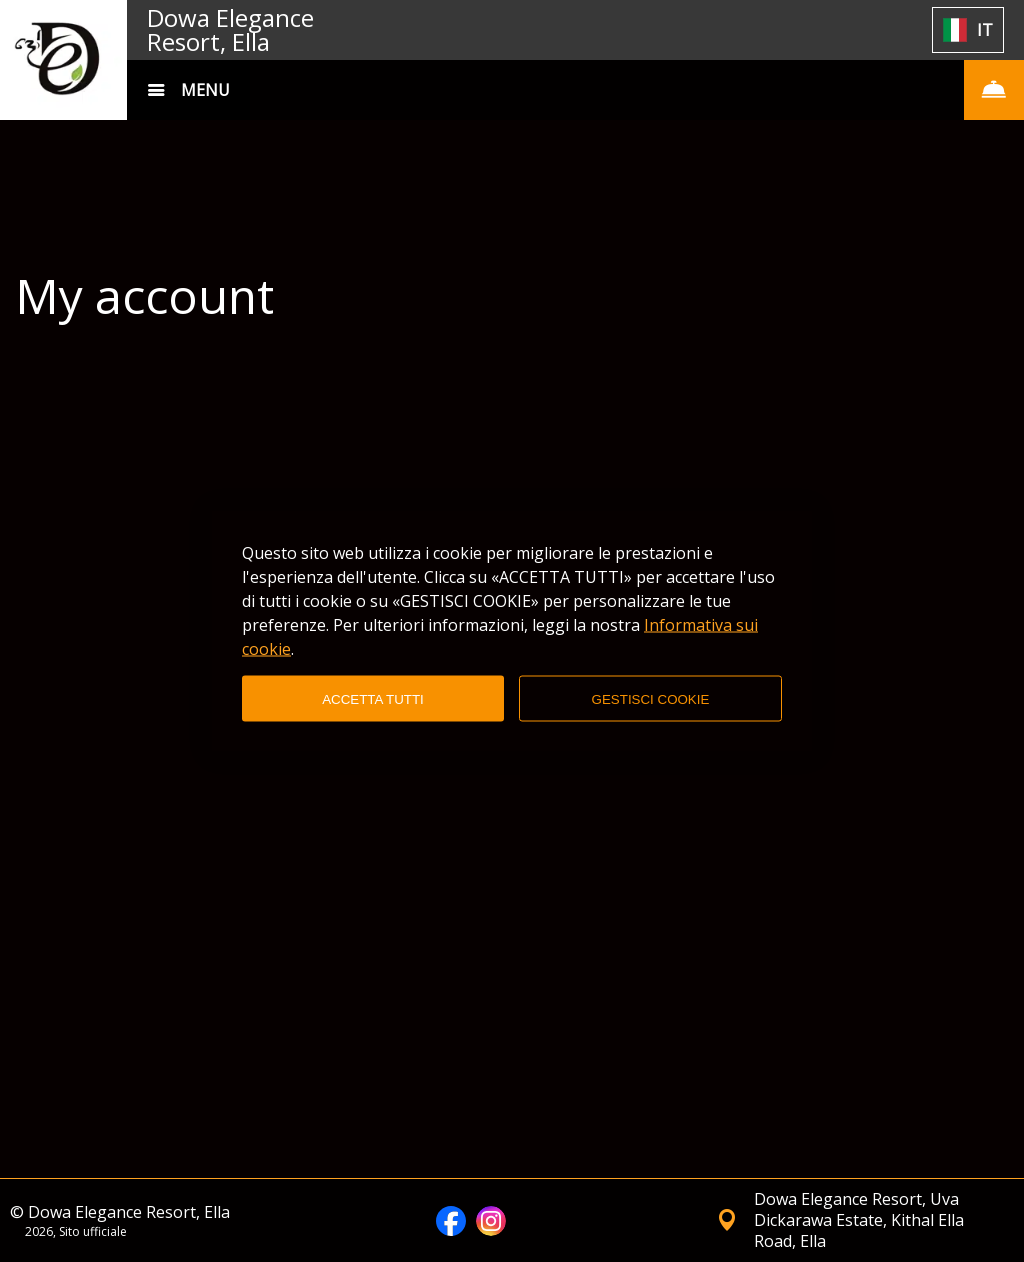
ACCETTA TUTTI (373, 698)
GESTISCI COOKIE (651, 698)
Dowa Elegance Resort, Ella (230, 29)
